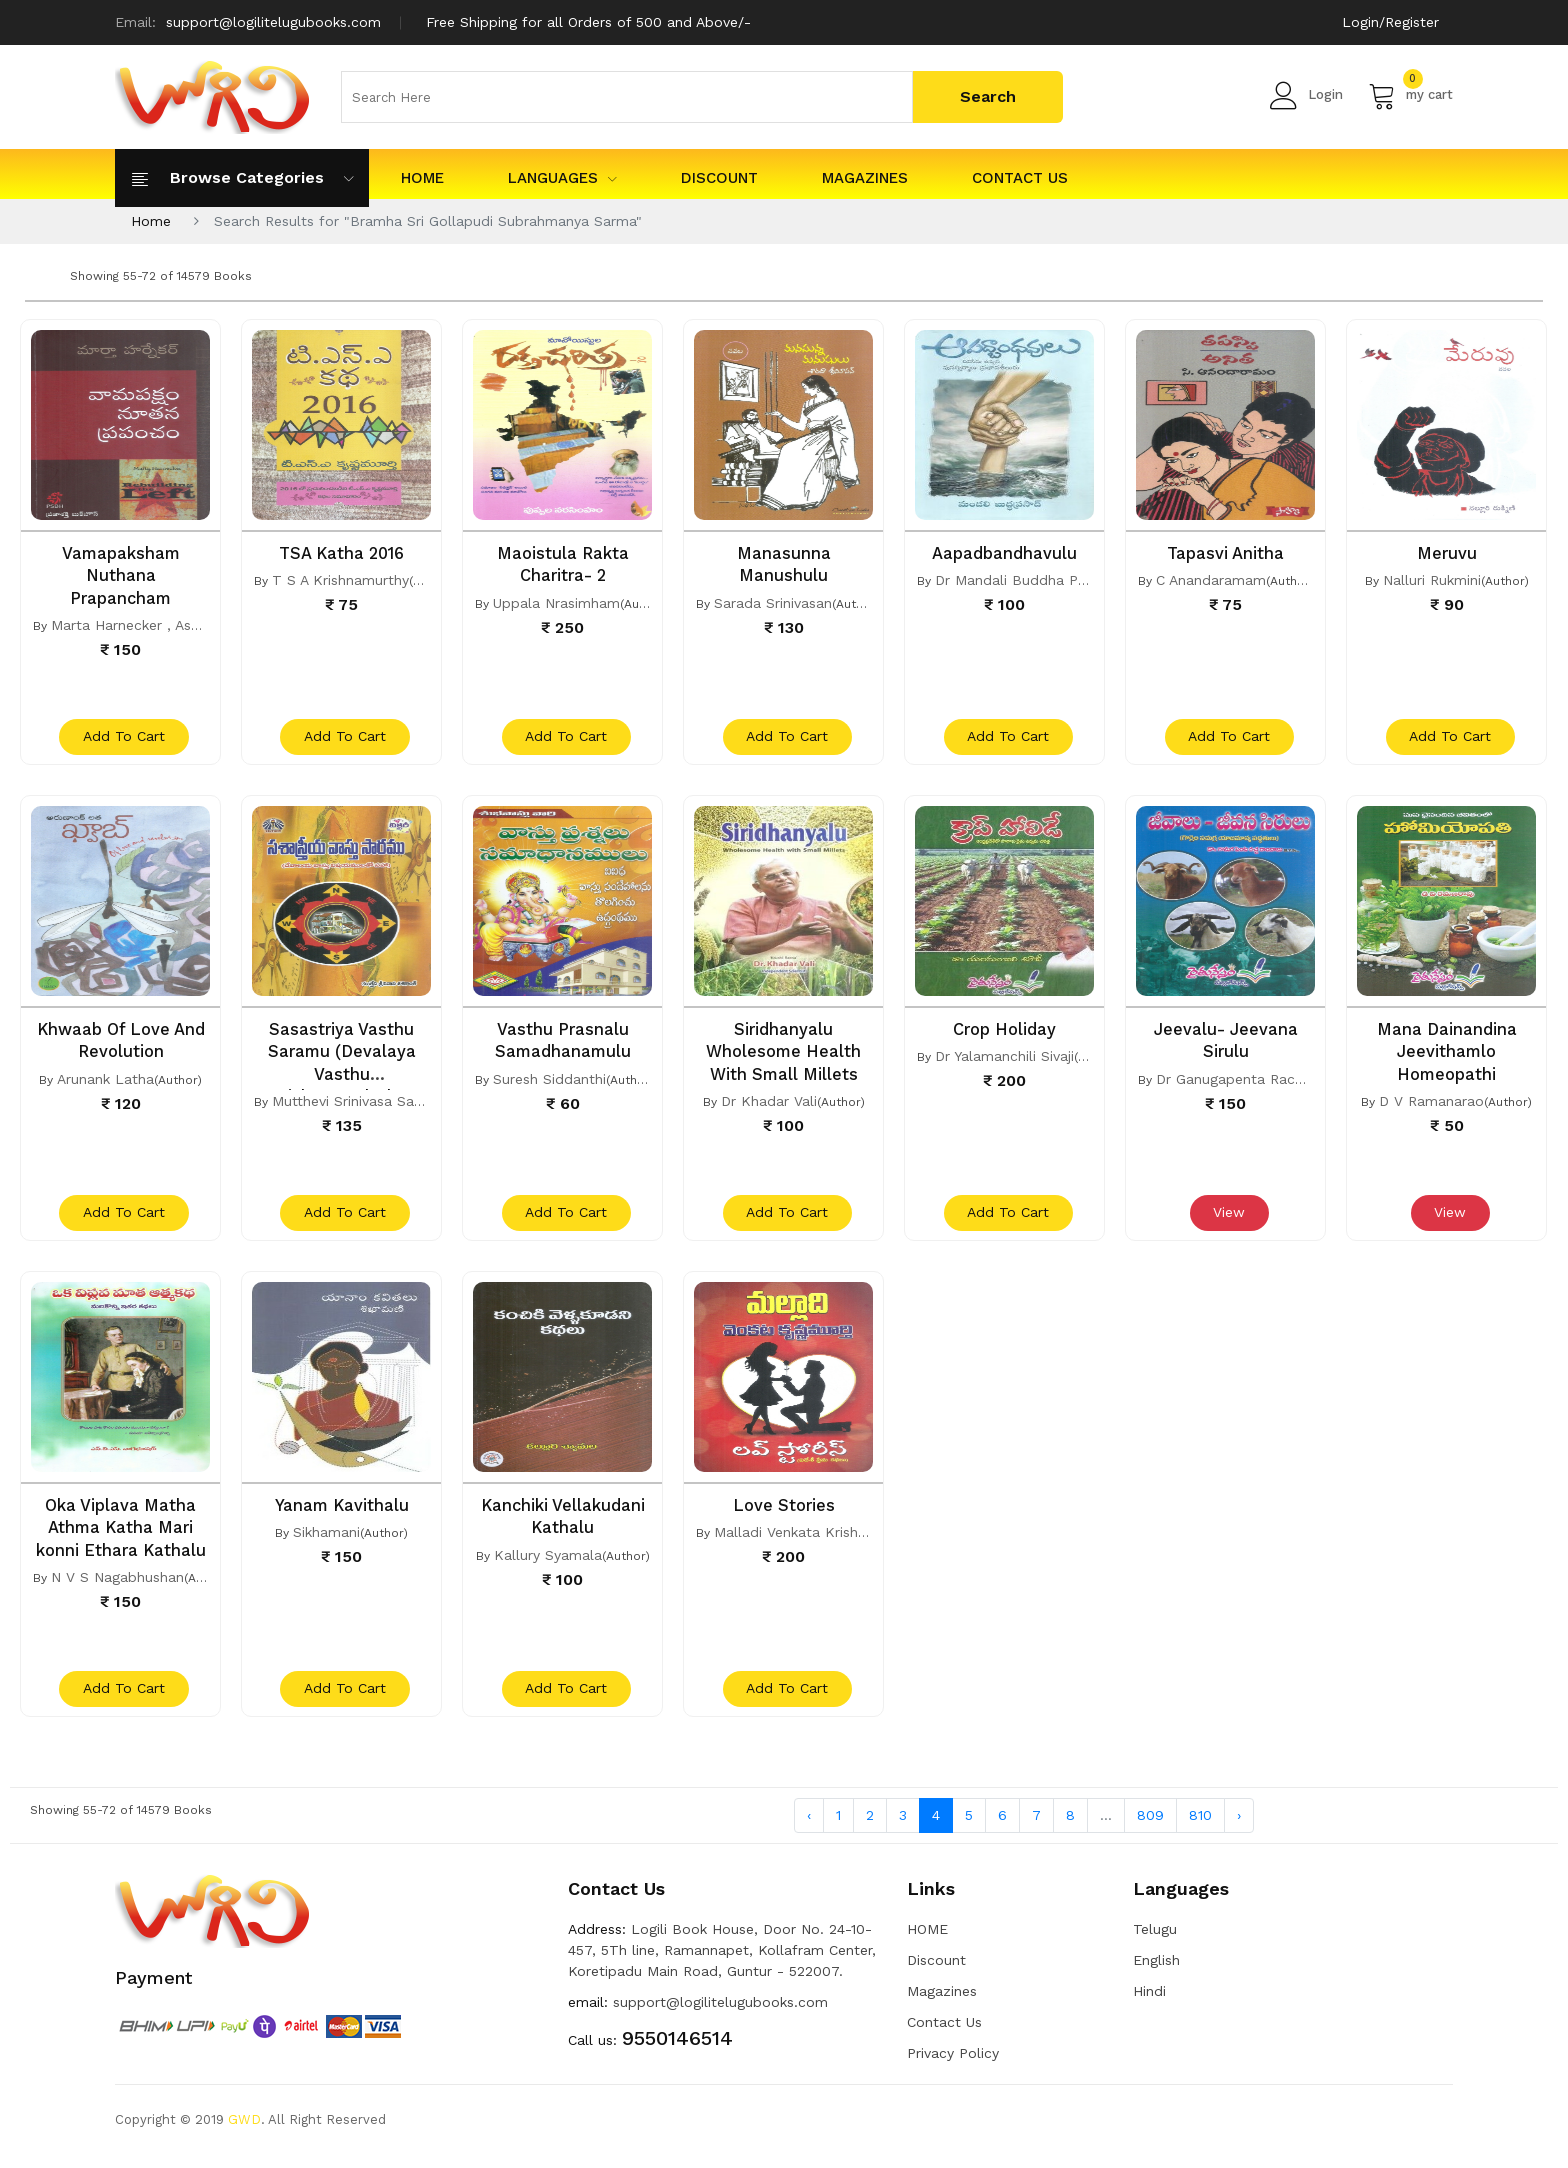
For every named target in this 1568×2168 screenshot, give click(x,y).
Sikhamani (326, 1540)
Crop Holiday (1004, 1033)
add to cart (123, 741)
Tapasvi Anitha (1225, 553)
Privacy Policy (953, 2066)
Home (151, 221)
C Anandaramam (1211, 580)
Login (1306, 95)
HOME (422, 178)
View (1228, 1221)
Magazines (865, 178)
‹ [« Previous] (809, 1827)
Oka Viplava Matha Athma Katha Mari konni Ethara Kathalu (120, 1535)
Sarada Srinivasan (773, 602)
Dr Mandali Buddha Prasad (1025, 580)
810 (1200, 1827)
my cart (1410, 95)
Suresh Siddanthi (549, 1082)
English (1156, 1973)
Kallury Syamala (548, 1562)
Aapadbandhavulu (1004, 553)
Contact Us (1020, 178)
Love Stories (784, 1513)
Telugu (1155, 1942)
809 (1150, 1827)
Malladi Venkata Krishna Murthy (819, 1540)
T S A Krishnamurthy (340, 580)
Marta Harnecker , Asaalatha (146, 624)
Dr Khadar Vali (769, 1104)
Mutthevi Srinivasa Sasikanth (366, 1104)
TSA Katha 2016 (342, 553)
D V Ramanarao (1431, 1104)
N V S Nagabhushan (117, 1584)
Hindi (1149, 2004)
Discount (719, 178)
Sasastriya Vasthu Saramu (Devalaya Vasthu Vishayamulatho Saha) (341, 1077)
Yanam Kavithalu (341, 1513)
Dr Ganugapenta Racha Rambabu (1268, 1082)
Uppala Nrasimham (556, 602)
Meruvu (1446, 553)
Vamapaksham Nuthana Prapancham (121, 575)
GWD (244, 2132)
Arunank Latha (105, 1082)
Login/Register (1389, 22)
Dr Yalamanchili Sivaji (1004, 1060)
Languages (562, 178)
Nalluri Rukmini (1432, 580)
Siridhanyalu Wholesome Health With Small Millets (784, 1055)
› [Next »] (1239, 1827)
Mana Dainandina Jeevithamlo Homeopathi (1447, 1055)
